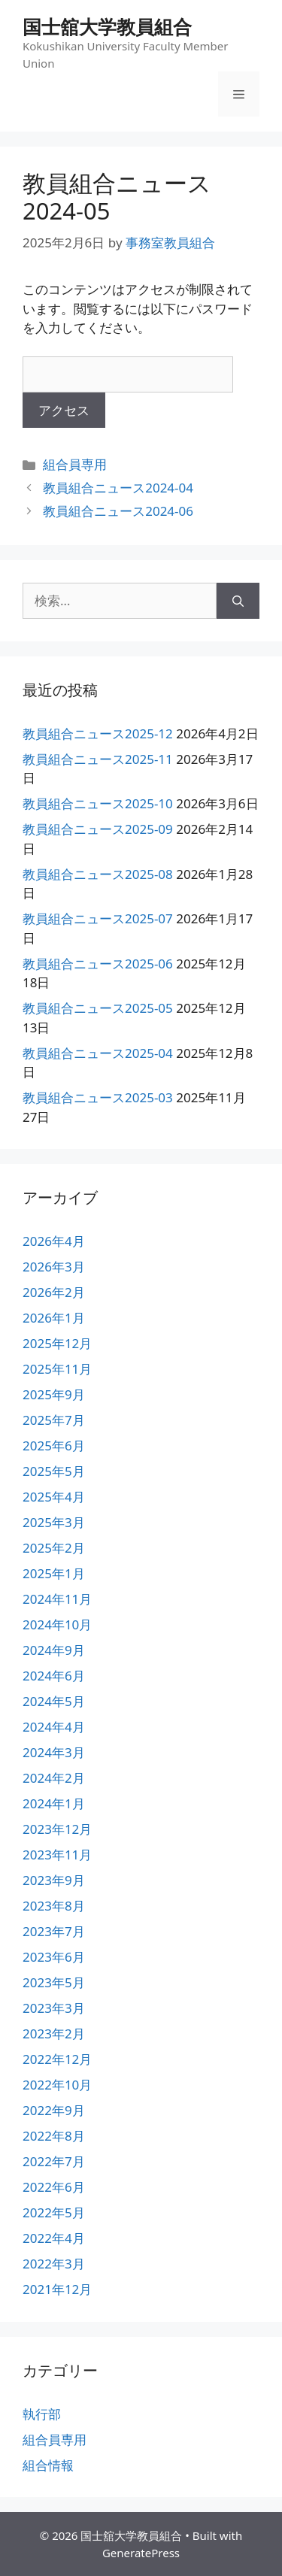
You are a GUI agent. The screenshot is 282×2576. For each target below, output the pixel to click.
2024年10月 (57, 1624)
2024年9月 (54, 1650)
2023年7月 (54, 1931)
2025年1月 (54, 1573)
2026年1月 (54, 1317)
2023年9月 (54, 1880)
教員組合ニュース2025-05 (98, 1008)
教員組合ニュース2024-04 (118, 487)
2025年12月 (57, 1343)
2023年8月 (54, 1905)
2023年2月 (54, 2033)
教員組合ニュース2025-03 (98, 1097)
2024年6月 (54, 1675)
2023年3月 (54, 2008)
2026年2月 (54, 1292)
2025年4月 (54, 1496)
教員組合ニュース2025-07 (98, 918)
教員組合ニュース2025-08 (98, 874)
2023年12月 (57, 1829)
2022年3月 (54, 2263)
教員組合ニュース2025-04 (98, 1053)
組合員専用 (75, 464)
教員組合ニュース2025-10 (98, 803)
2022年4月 (54, 2238)
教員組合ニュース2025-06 (98, 963)
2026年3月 (54, 1266)
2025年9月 (54, 1394)
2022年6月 (54, 2187)
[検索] (238, 601)
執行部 (42, 2414)
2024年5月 (54, 1701)
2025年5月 (54, 1471)
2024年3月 (54, 1752)
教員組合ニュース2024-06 (118, 511)
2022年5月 (54, 2212)
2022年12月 (57, 2059)
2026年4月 (54, 1241)
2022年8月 (54, 2135)
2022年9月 (54, 2110)
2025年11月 (57, 1368)
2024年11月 (57, 1599)
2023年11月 (57, 1854)
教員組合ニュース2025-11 (98, 759)
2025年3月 (54, 1522)
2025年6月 (54, 1445)
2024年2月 (54, 1778)
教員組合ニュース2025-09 (98, 829)
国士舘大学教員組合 (107, 26)
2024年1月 (54, 1803)
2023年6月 (54, 1956)
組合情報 (48, 2465)
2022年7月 (54, 2161)
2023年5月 (54, 1982)
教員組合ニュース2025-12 (98, 733)
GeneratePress (141, 2552)
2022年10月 (57, 2084)
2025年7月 (54, 1420)
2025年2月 (54, 1547)
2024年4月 (54, 1726)
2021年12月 (57, 2289)
